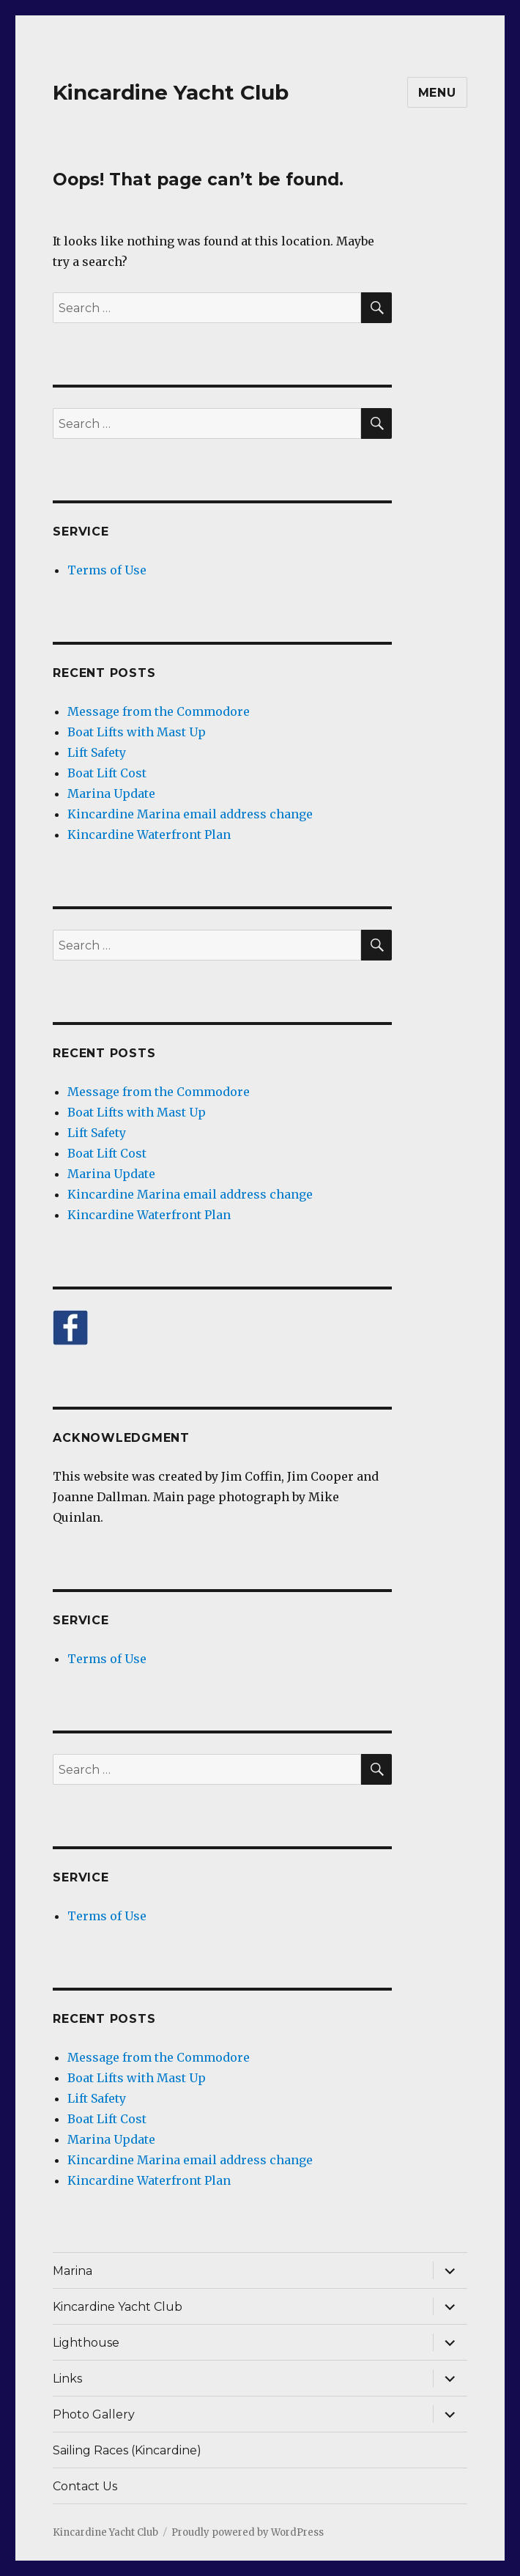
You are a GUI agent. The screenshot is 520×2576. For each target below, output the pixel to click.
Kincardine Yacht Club (171, 92)
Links (67, 2379)
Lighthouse (86, 2343)
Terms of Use (106, 570)
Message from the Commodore (158, 711)
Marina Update (111, 793)
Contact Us (85, 2486)
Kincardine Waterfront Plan (149, 834)
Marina (72, 2271)
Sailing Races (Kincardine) (127, 2450)
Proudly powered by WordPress (247, 2532)
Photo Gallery (94, 2414)
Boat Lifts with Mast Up (136, 732)
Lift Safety (96, 752)
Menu (437, 93)
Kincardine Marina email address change (190, 814)
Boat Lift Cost (106, 773)
